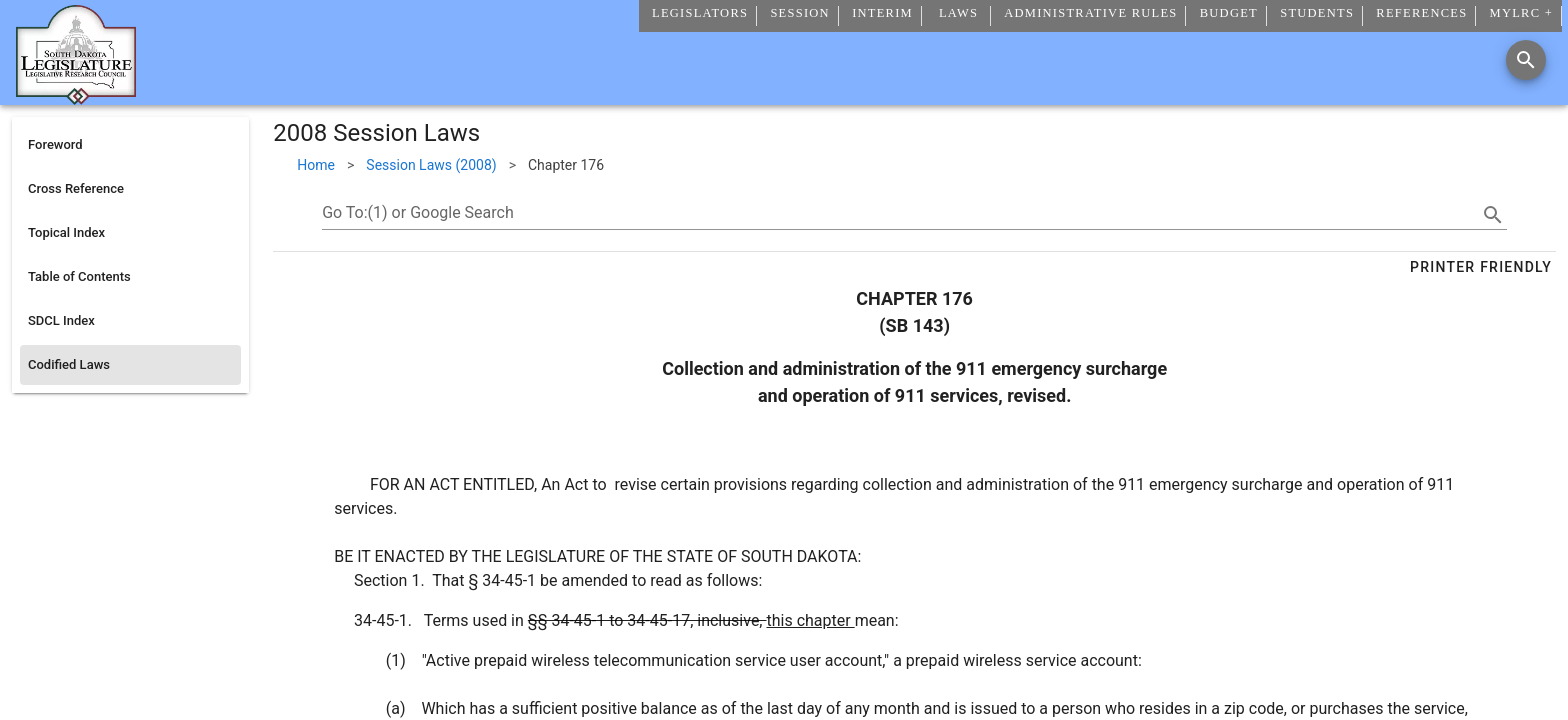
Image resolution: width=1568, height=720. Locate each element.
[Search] (1526, 60)
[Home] (76, 97)
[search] (1493, 215)
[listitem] (130, 145)
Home (316, 165)
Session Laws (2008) (431, 165)
